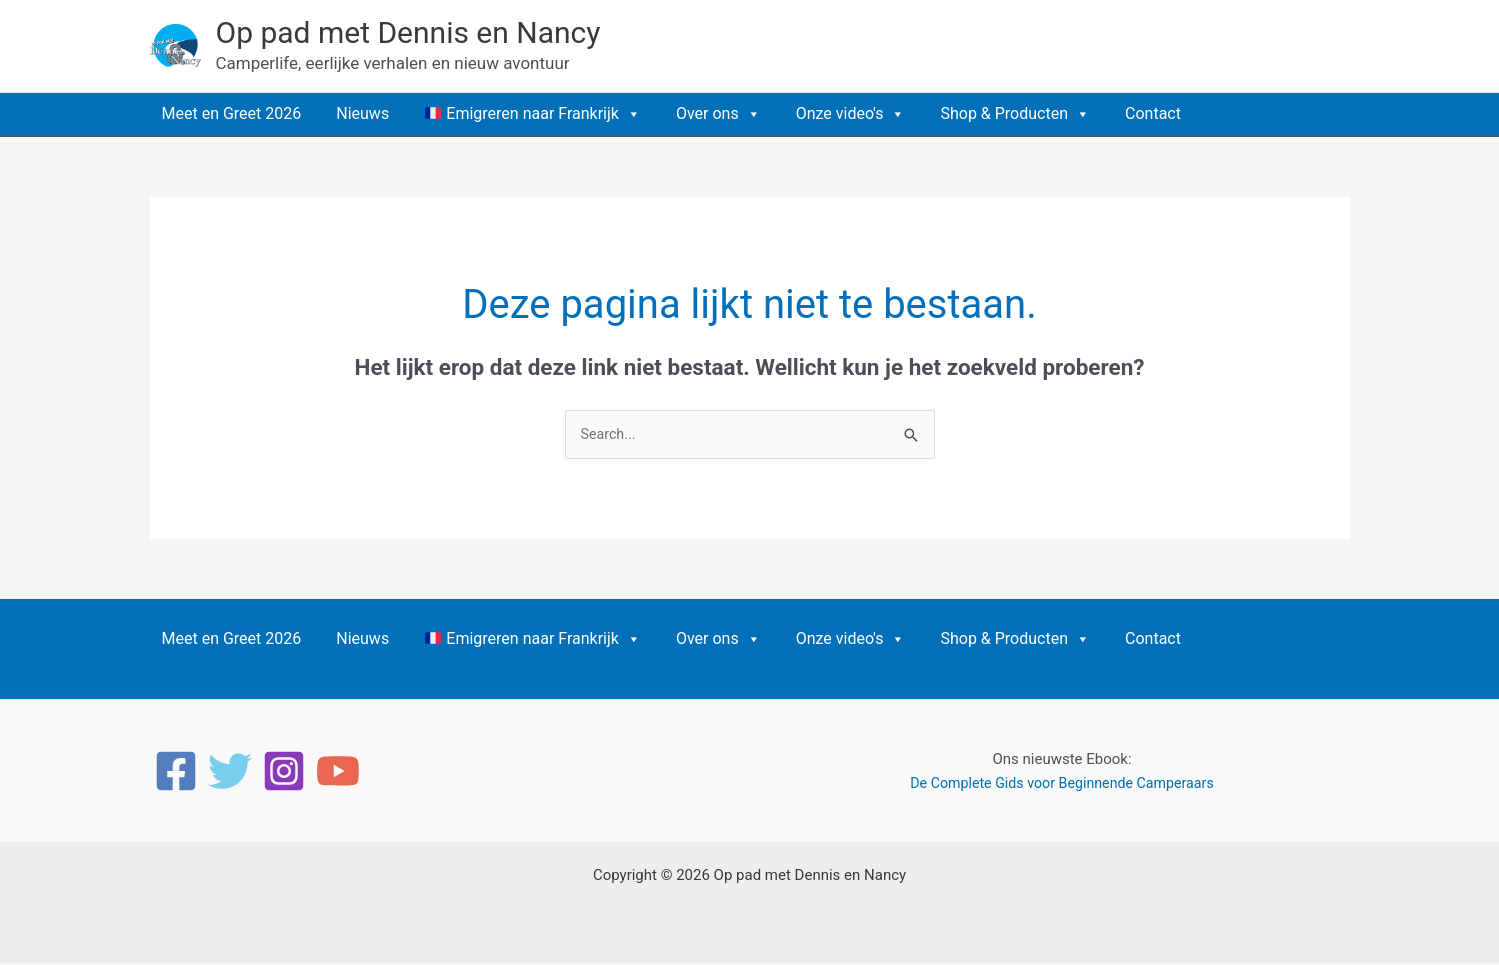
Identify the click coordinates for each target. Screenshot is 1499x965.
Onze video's (851, 114)
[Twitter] (230, 773)
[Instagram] (284, 773)
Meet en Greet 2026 (232, 113)
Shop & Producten (1015, 114)
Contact (1153, 113)
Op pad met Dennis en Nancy (408, 32)
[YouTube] (338, 773)
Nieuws (362, 113)
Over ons (718, 114)
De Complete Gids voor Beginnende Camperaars (1062, 785)
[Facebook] (176, 773)
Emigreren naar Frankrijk (533, 114)
